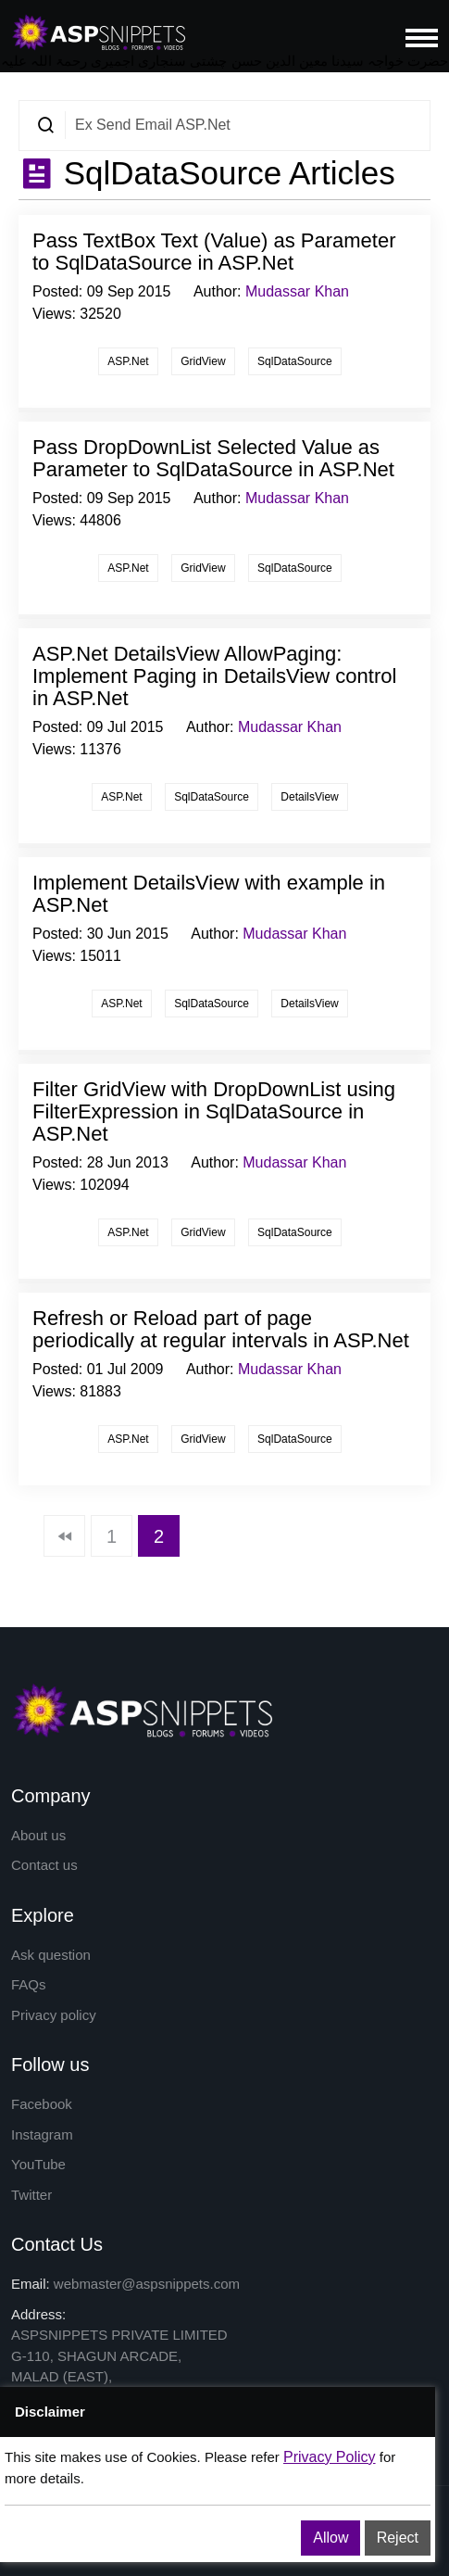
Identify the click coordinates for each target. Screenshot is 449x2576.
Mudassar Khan (297, 291)
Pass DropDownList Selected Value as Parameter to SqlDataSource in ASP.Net (213, 458)
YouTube (38, 2164)
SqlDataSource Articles (225, 173)
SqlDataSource (294, 361)
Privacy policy (53, 2015)
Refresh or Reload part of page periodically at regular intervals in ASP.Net (220, 1329)
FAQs (28, 1984)
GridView (203, 361)
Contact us (44, 1865)
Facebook (41, 2104)
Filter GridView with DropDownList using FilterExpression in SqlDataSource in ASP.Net (213, 1111)
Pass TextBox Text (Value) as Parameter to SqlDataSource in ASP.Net (214, 251)
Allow (330, 2537)
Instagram (42, 2134)
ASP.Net (127, 361)
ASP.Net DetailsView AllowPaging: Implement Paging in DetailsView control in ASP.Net (214, 676)
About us (38, 1835)
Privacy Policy (329, 2457)
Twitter (31, 2195)
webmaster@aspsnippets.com (147, 2284)
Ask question (51, 1955)
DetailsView (309, 796)
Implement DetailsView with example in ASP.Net (208, 893)
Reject (397, 2537)
